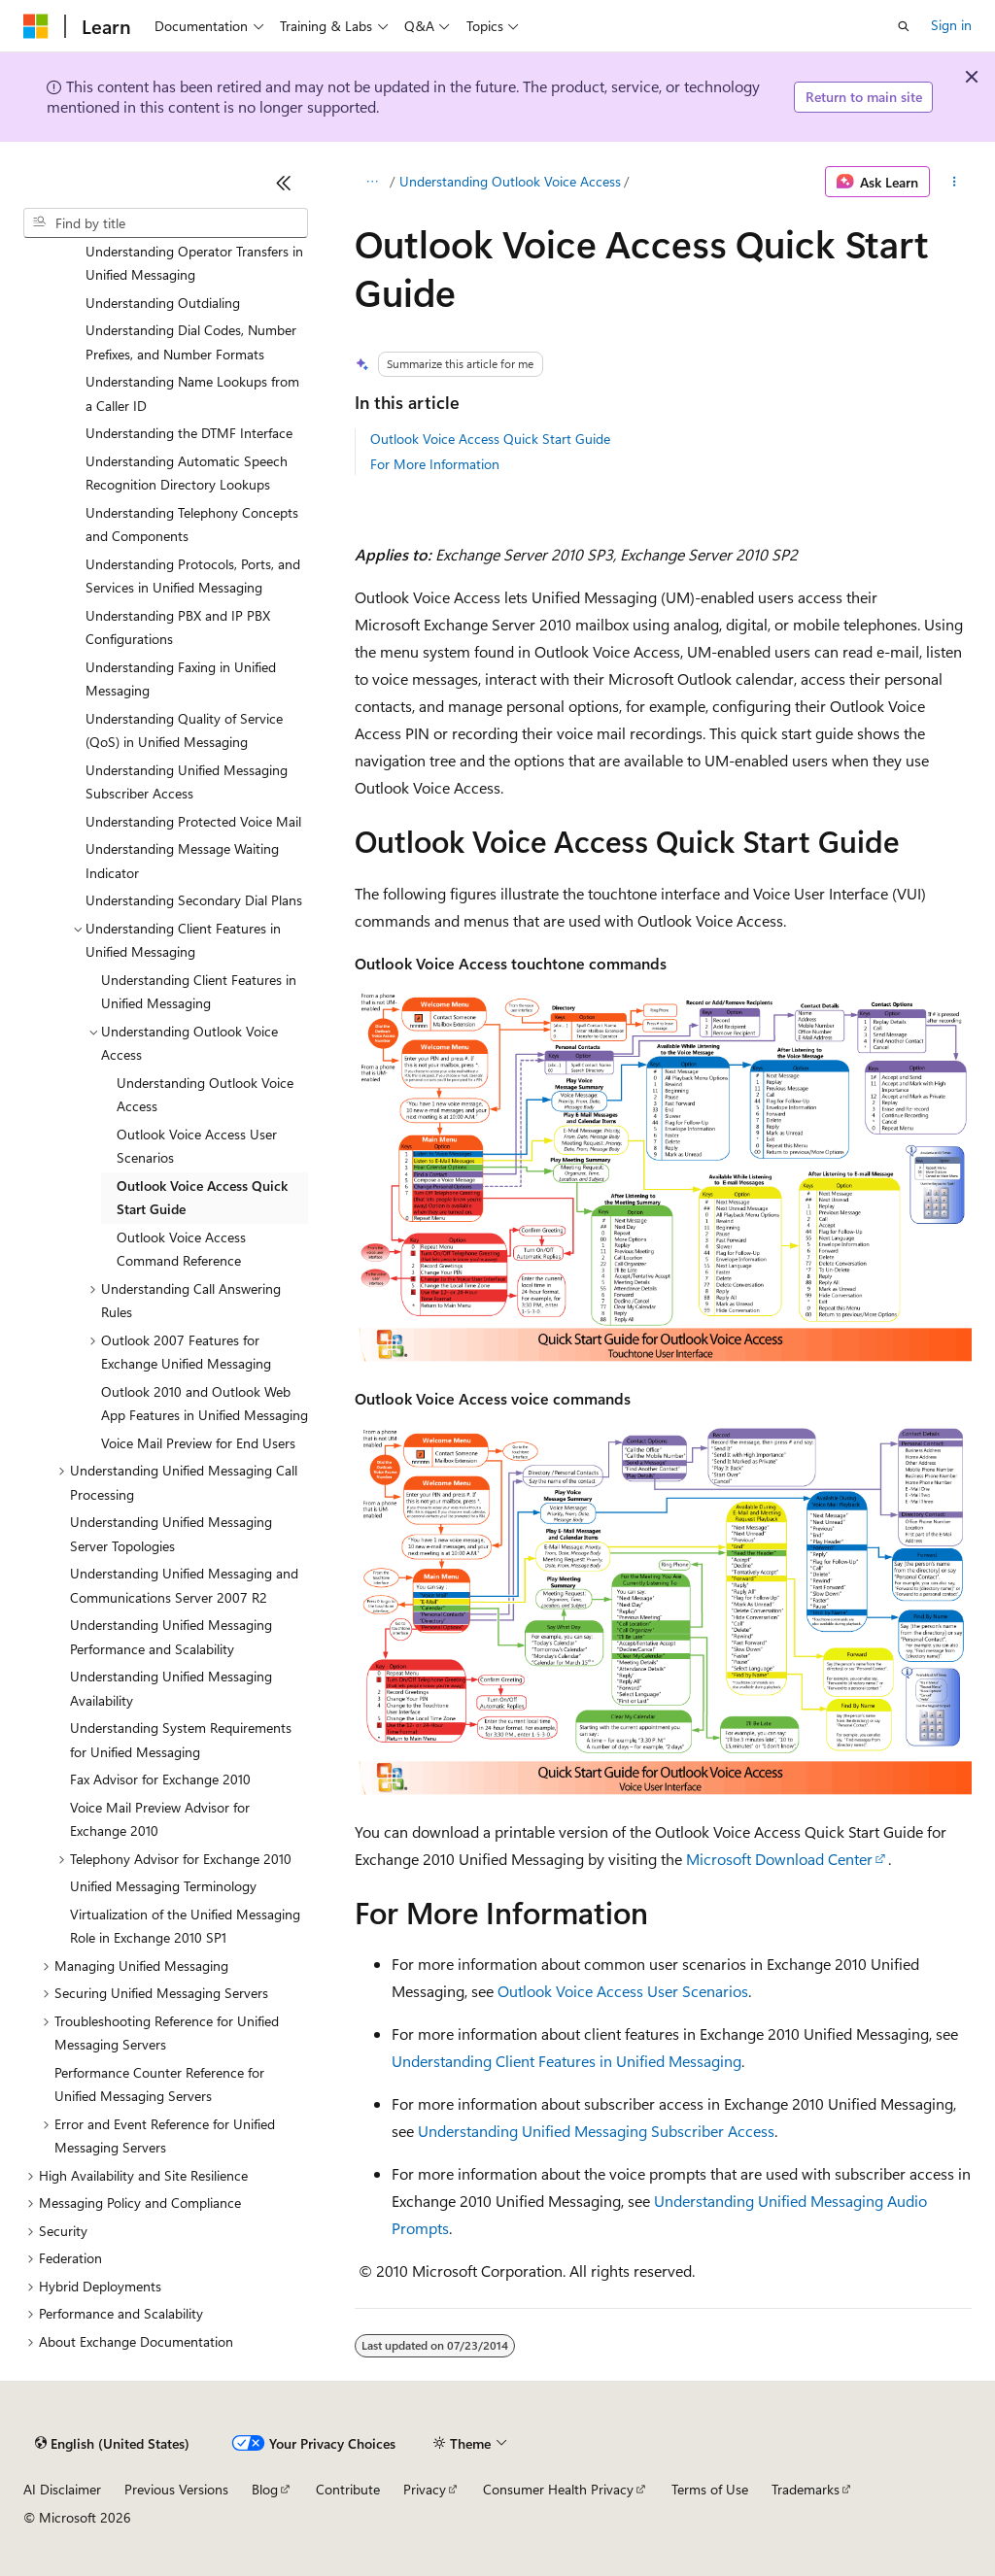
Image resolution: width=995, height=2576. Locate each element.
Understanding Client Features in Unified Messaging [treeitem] (198, 991)
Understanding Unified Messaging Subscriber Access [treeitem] (187, 782)
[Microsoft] (36, 26)
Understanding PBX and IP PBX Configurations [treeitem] (178, 627)
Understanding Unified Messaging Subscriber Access (596, 2130)
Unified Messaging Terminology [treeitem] (163, 1886)
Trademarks (806, 2489)
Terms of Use (709, 2489)
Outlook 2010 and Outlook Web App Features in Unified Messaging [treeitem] (204, 1403)
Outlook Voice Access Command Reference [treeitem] (181, 1249)
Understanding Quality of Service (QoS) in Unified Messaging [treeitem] (184, 730)
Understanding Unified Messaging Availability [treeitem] (171, 1688)
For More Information (434, 464)
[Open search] (903, 26)
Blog (265, 2489)
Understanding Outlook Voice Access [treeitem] (205, 1094)
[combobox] (165, 223)
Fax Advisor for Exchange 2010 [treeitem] (160, 1779)
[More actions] (955, 181)
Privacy (424, 2489)
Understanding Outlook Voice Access (510, 181)
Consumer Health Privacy (558, 2489)
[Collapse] (283, 182)
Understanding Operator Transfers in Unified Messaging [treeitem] (194, 263)
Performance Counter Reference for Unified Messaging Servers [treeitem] (159, 2084)
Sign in (951, 25)
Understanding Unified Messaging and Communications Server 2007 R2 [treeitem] (184, 1585)
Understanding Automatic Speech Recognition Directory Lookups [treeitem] (187, 473)
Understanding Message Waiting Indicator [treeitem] (182, 860)
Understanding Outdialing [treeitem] (163, 302)
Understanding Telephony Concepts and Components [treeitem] (192, 524)
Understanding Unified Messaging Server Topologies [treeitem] (171, 1533)
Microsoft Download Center (779, 1858)
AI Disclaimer (62, 2489)
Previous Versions (176, 2489)
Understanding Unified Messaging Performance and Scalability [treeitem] (171, 1636)
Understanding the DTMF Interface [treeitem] (189, 433)
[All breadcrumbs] (372, 181)
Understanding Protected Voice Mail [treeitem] (193, 821)
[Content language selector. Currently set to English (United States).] (112, 2443)
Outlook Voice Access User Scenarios (623, 1991)
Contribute (348, 2489)
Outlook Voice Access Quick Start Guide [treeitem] (202, 1197)
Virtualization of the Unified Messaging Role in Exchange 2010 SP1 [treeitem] (185, 1926)
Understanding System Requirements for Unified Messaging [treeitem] (181, 1739)
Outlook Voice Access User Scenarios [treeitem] (197, 1146)
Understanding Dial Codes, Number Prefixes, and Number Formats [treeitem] (191, 342)
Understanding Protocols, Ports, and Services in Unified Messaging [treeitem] (193, 576)
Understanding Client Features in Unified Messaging (566, 2061)
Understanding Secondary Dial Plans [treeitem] (194, 900)
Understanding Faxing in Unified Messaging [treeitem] (181, 679)
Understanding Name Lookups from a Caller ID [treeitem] (192, 393)
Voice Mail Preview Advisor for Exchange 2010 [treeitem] (160, 1819)
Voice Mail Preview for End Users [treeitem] (198, 1443)
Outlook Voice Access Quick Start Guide (490, 438)
